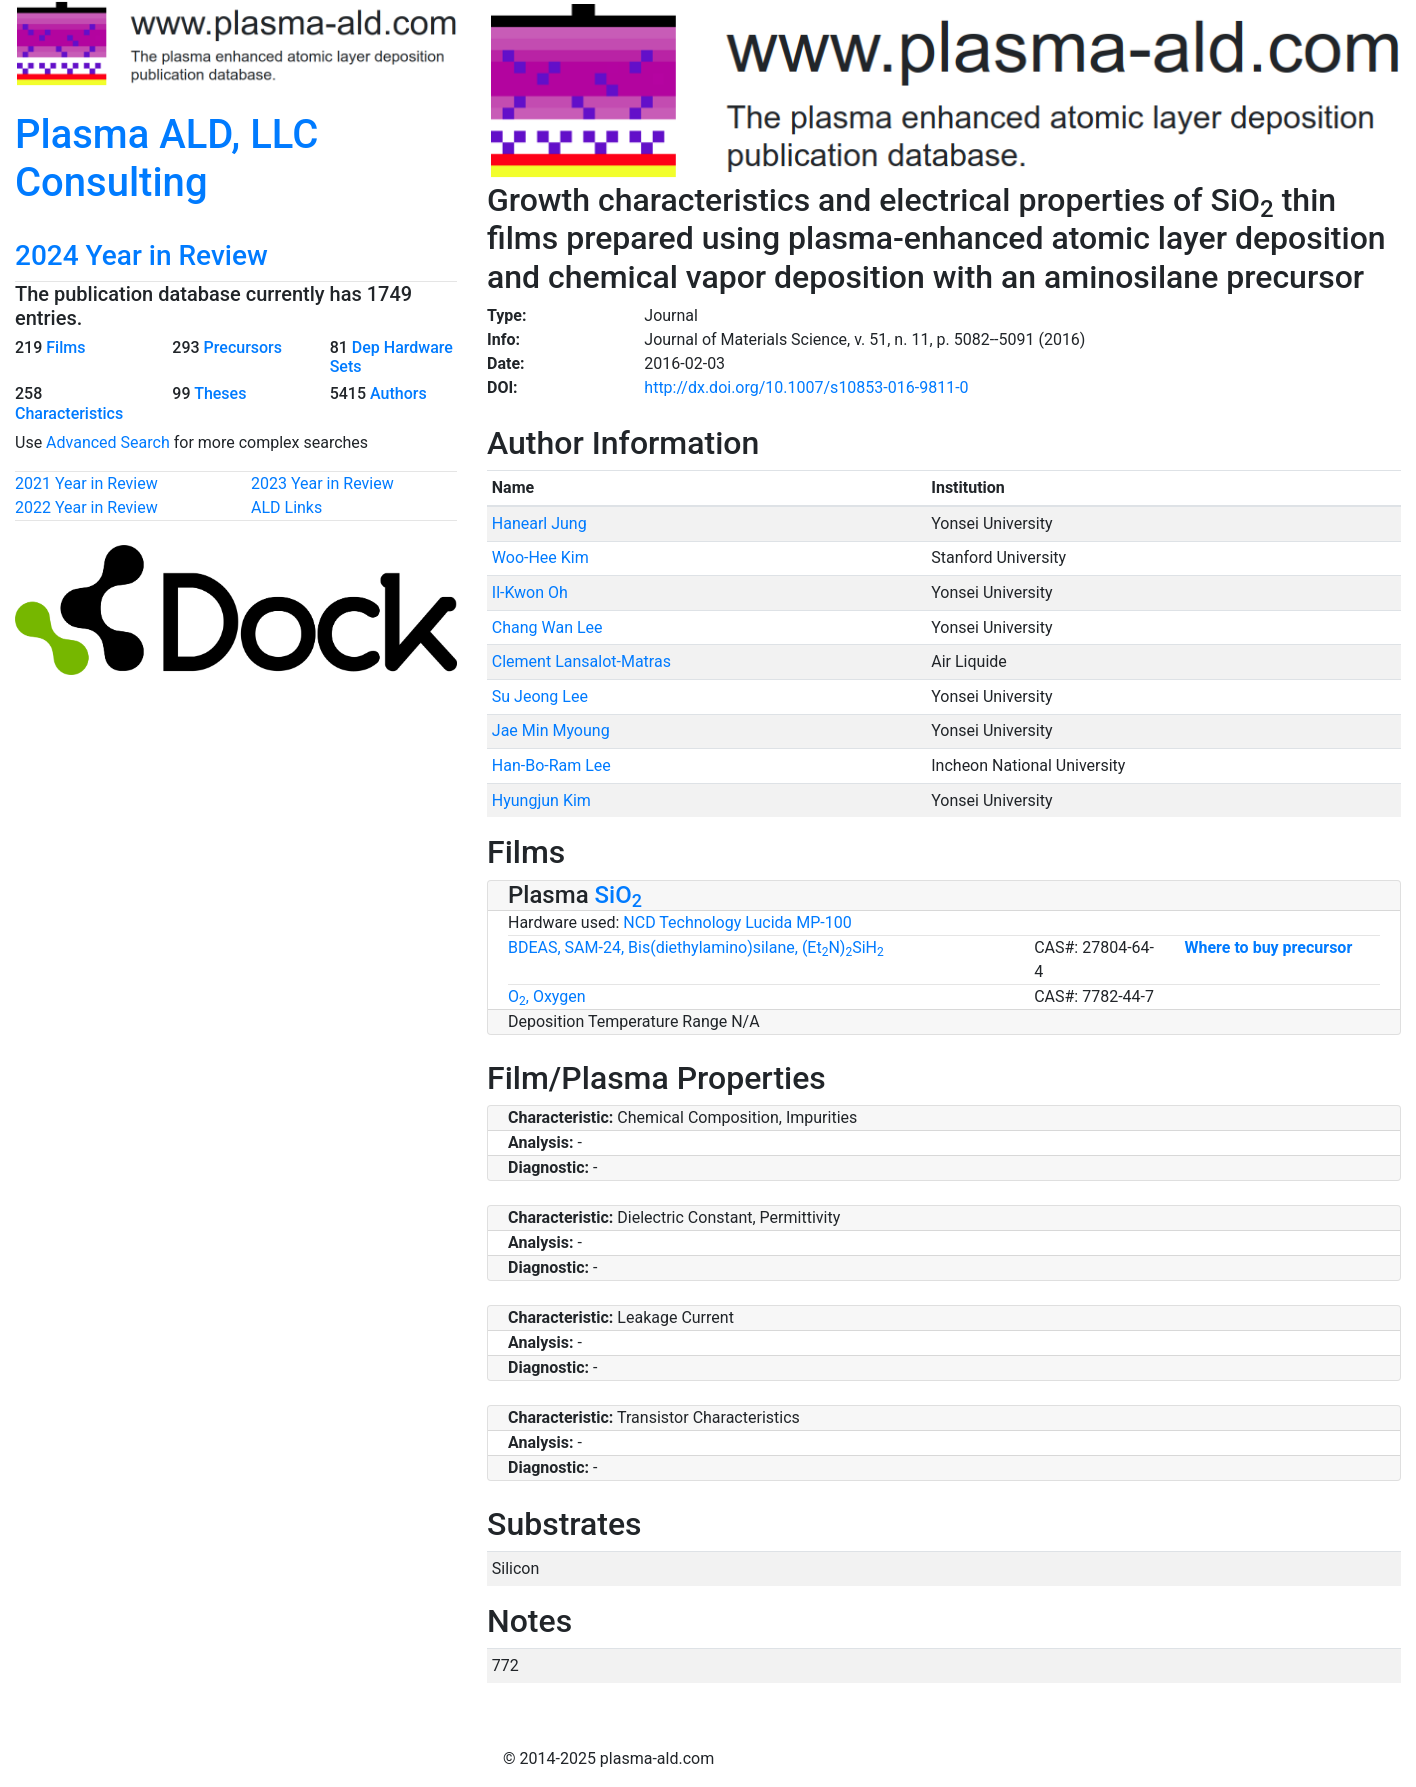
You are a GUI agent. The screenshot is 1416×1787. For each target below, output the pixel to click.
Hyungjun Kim (541, 800)
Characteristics (69, 413)
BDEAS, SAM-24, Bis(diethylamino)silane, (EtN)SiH (696, 947)
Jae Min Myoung (551, 730)
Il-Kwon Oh (530, 592)
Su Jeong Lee (540, 696)
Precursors (243, 347)
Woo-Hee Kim (540, 557)
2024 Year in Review (141, 255)
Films (65, 347)
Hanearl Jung (539, 523)
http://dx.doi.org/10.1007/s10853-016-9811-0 (806, 387)
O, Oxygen (547, 996)
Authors (398, 393)
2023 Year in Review (322, 483)
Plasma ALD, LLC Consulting (166, 158)
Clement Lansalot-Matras (581, 661)
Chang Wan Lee (547, 627)
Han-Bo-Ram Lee (551, 765)
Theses (220, 393)
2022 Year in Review (86, 507)
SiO (618, 895)
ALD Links (286, 507)
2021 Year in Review (86, 483)
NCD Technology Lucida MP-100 (737, 922)
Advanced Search (108, 442)
